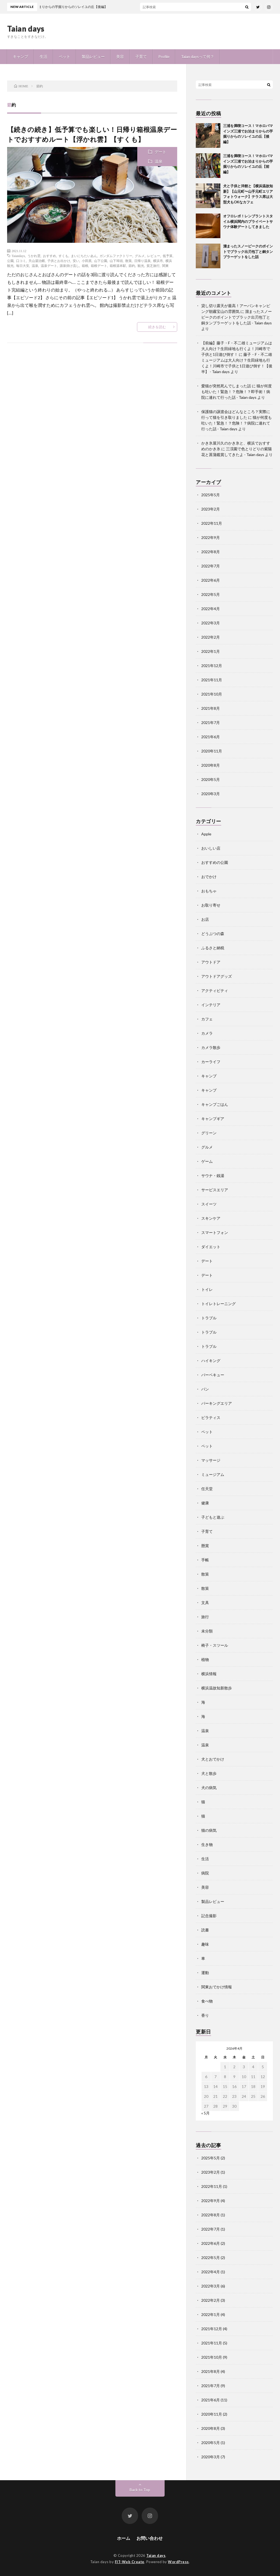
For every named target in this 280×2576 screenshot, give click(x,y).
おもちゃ (209, 891)
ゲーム (207, 1161)
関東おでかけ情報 (216, 1986)
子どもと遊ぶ (212, 1517)
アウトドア (210, 962)
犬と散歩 (209, 1773)
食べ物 (207, 2001)
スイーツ (209, 1204)
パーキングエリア (216, 1403)
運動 (205, 1972)
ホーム (123, 2538)
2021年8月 (210, 708)
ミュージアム (212, 1474)
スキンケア (210, 1218)
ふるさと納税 (212, 947)
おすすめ (49, 255)
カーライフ (210, 1061)
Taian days (26, 28)
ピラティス (210, 1417)
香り (205, 2015)
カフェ (207, 1019)
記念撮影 (209, 1915)
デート (160, 151)
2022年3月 (210, 623)
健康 (205, 1503)
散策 (128, 260)
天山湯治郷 (36, 260)
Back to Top (140, 2489)
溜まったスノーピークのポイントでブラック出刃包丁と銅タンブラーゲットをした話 (248, 251)
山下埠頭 (116, 260)
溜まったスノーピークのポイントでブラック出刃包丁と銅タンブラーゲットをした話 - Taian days (236, 317)
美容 (120, 56)
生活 (43, 56)
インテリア (210, 1004)
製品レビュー (93, 56)
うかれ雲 (33, 255)
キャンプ (20, 56)
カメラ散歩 (210, 1047)
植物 (205, 1659)
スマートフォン (214, 1232)
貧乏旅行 (153, 265)
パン (205, 1389)
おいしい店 (210, 848)
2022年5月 (210, 594)
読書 (205, 1930)
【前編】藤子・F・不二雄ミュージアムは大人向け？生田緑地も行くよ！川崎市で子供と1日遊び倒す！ (236, 349)
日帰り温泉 (142, 260)
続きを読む (157, 327)
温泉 (158, 161)
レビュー (153, 255)
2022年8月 (210, 551)
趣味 (205, 1944)
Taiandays (18, 255)
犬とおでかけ (212, 1759)
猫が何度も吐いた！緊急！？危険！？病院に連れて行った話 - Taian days (236, 423)
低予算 (168, 255)
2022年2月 (210, 637)
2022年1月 (210, 651)
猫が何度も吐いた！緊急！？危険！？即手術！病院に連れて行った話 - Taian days (236, 391)
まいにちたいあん (84, 255)
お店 (205, 919)
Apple (206, 834)
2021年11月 (211, 679)
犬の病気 (209, 1787)
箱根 (85, 265)
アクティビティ (214, 990)
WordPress (178, 2562)
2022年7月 (210, 566)
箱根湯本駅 (118, 265)
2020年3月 (210, 793)
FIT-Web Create (129, 2562)
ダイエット (210, 1246)
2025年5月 (210, 494)
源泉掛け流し (69, 265)
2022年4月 (210, 608)
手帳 (205, 1559)
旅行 (205, 1616)
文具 (205, 1602)
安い (76, 260)
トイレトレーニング (218, 1303)
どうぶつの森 (212, 933)
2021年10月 (211, 694)
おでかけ (209, 876)
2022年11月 (211, 523)
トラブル (209, 1318)
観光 (141, 265)
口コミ (21, 260)
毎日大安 (22, 265)
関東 (165, 265)
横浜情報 (209, 1673)
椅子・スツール (214, 1645)
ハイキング (210, 1360)
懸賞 (205, 1545)
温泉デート (49, 265)
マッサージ (210, 1460)
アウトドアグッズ (216, 976)
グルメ (140, 255)
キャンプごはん (214, 1104)
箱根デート (99, 265)
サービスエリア (214, 1189)
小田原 (87, 260)
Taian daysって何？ (197, 56)
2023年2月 (210, 509)
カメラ (207, 1033)
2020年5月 (210, 779)
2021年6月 (210, 736)
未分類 (207, 1631)
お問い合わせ (149, 2538)
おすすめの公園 (214, 862)
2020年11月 (211, 751)
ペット (64, 56)
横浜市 (158, 260)
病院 (205, 1873)
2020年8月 (210, 765)
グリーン (209, 1132)
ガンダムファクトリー (116, 255)
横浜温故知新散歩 (216, 1688)
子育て (141, 56)
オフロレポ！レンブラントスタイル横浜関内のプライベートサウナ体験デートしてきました (248, 221)
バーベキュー (212, 1374)
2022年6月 (210, 580)
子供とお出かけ (58, 260)
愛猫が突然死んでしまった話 (226, 385)
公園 (10, 260)
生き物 (207, 1844)
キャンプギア (212, 1118)
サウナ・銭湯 (212, 1175)
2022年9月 (210, 537)
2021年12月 (211, 665)
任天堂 (207, 1488)
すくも (63, 255)
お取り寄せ (210, 905)
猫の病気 (209, 1830)
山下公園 (100, 260)
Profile (164, 56)
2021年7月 (210, 722)
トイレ (207, 1289)
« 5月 (205, 2113)
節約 (132, 265)
